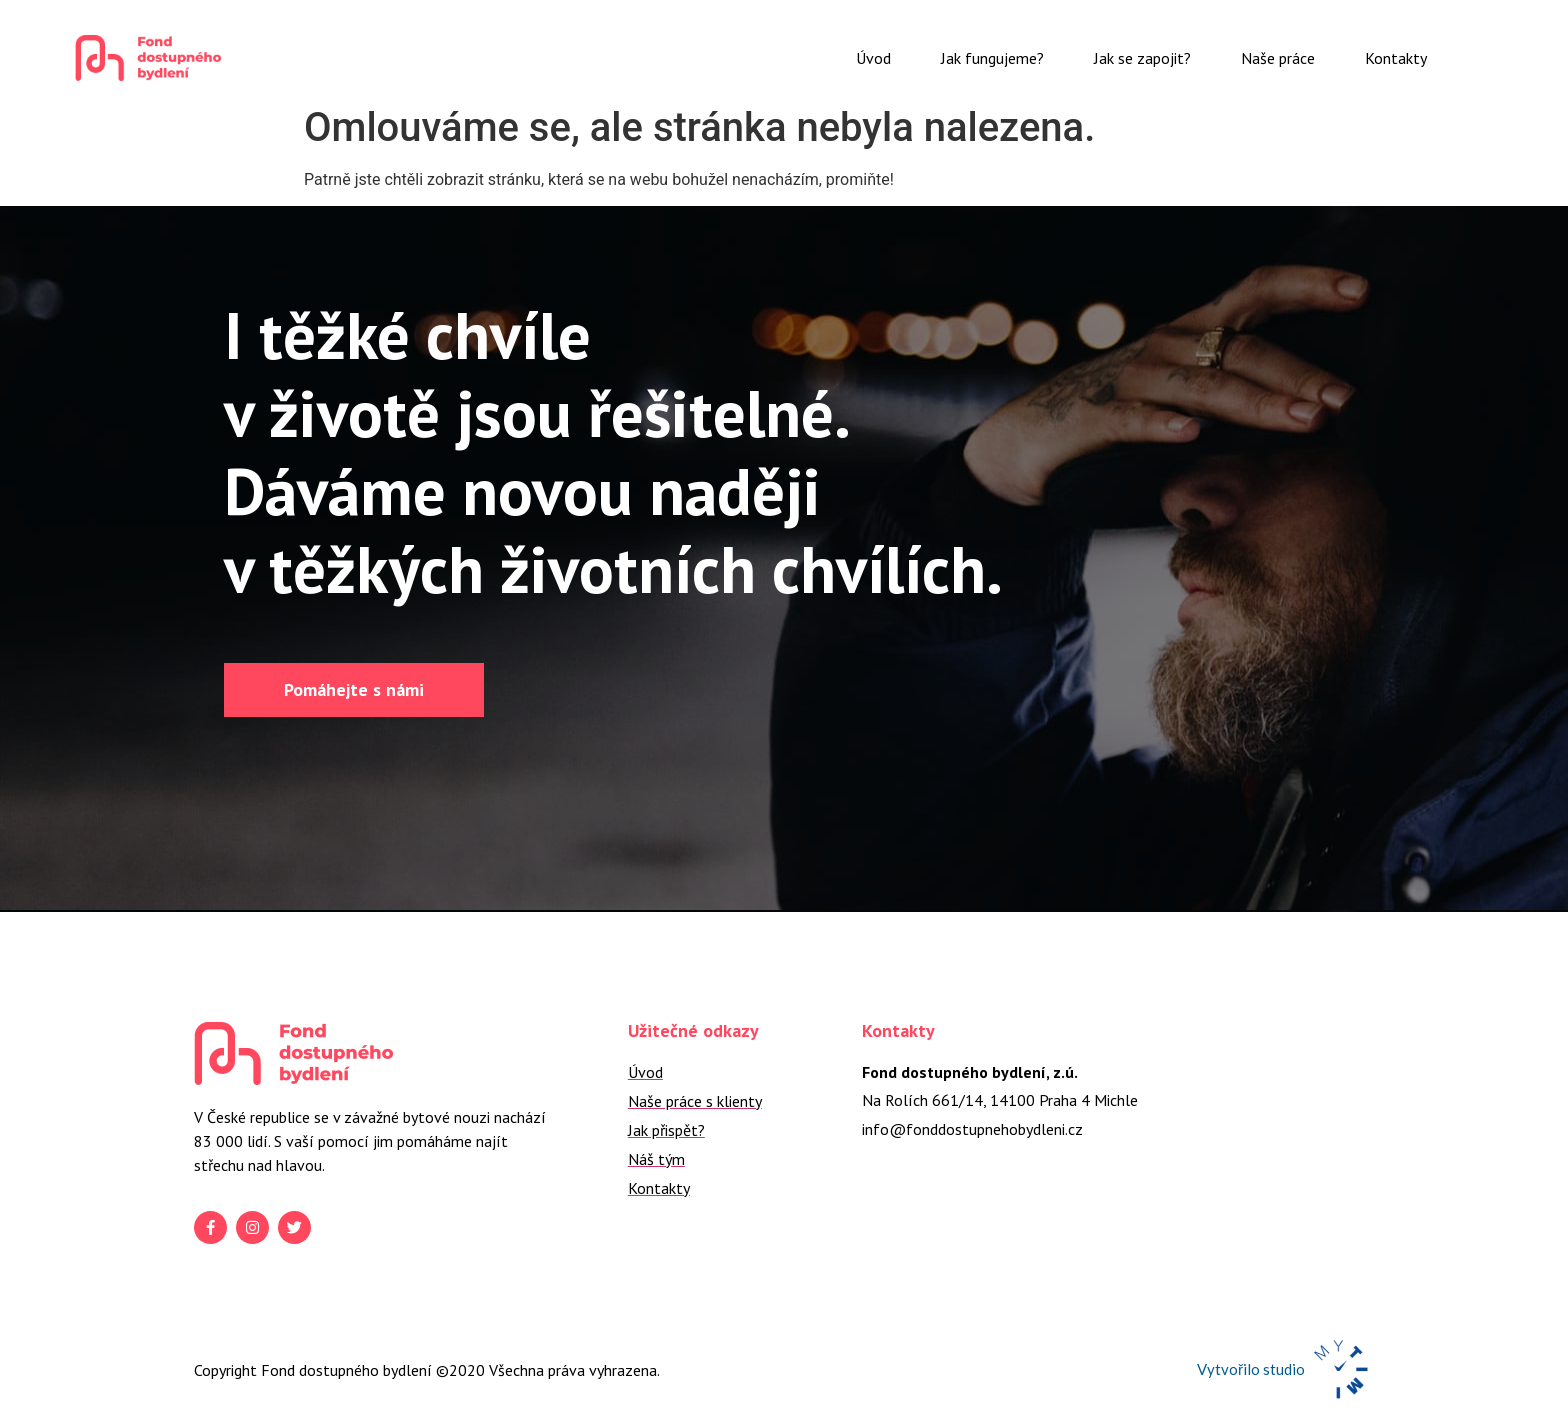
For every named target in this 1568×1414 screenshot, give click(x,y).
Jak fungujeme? (992, 58)
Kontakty (1396, 58)
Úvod (873, 58)
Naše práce (1278, 58)
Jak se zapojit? (1142, 58)
